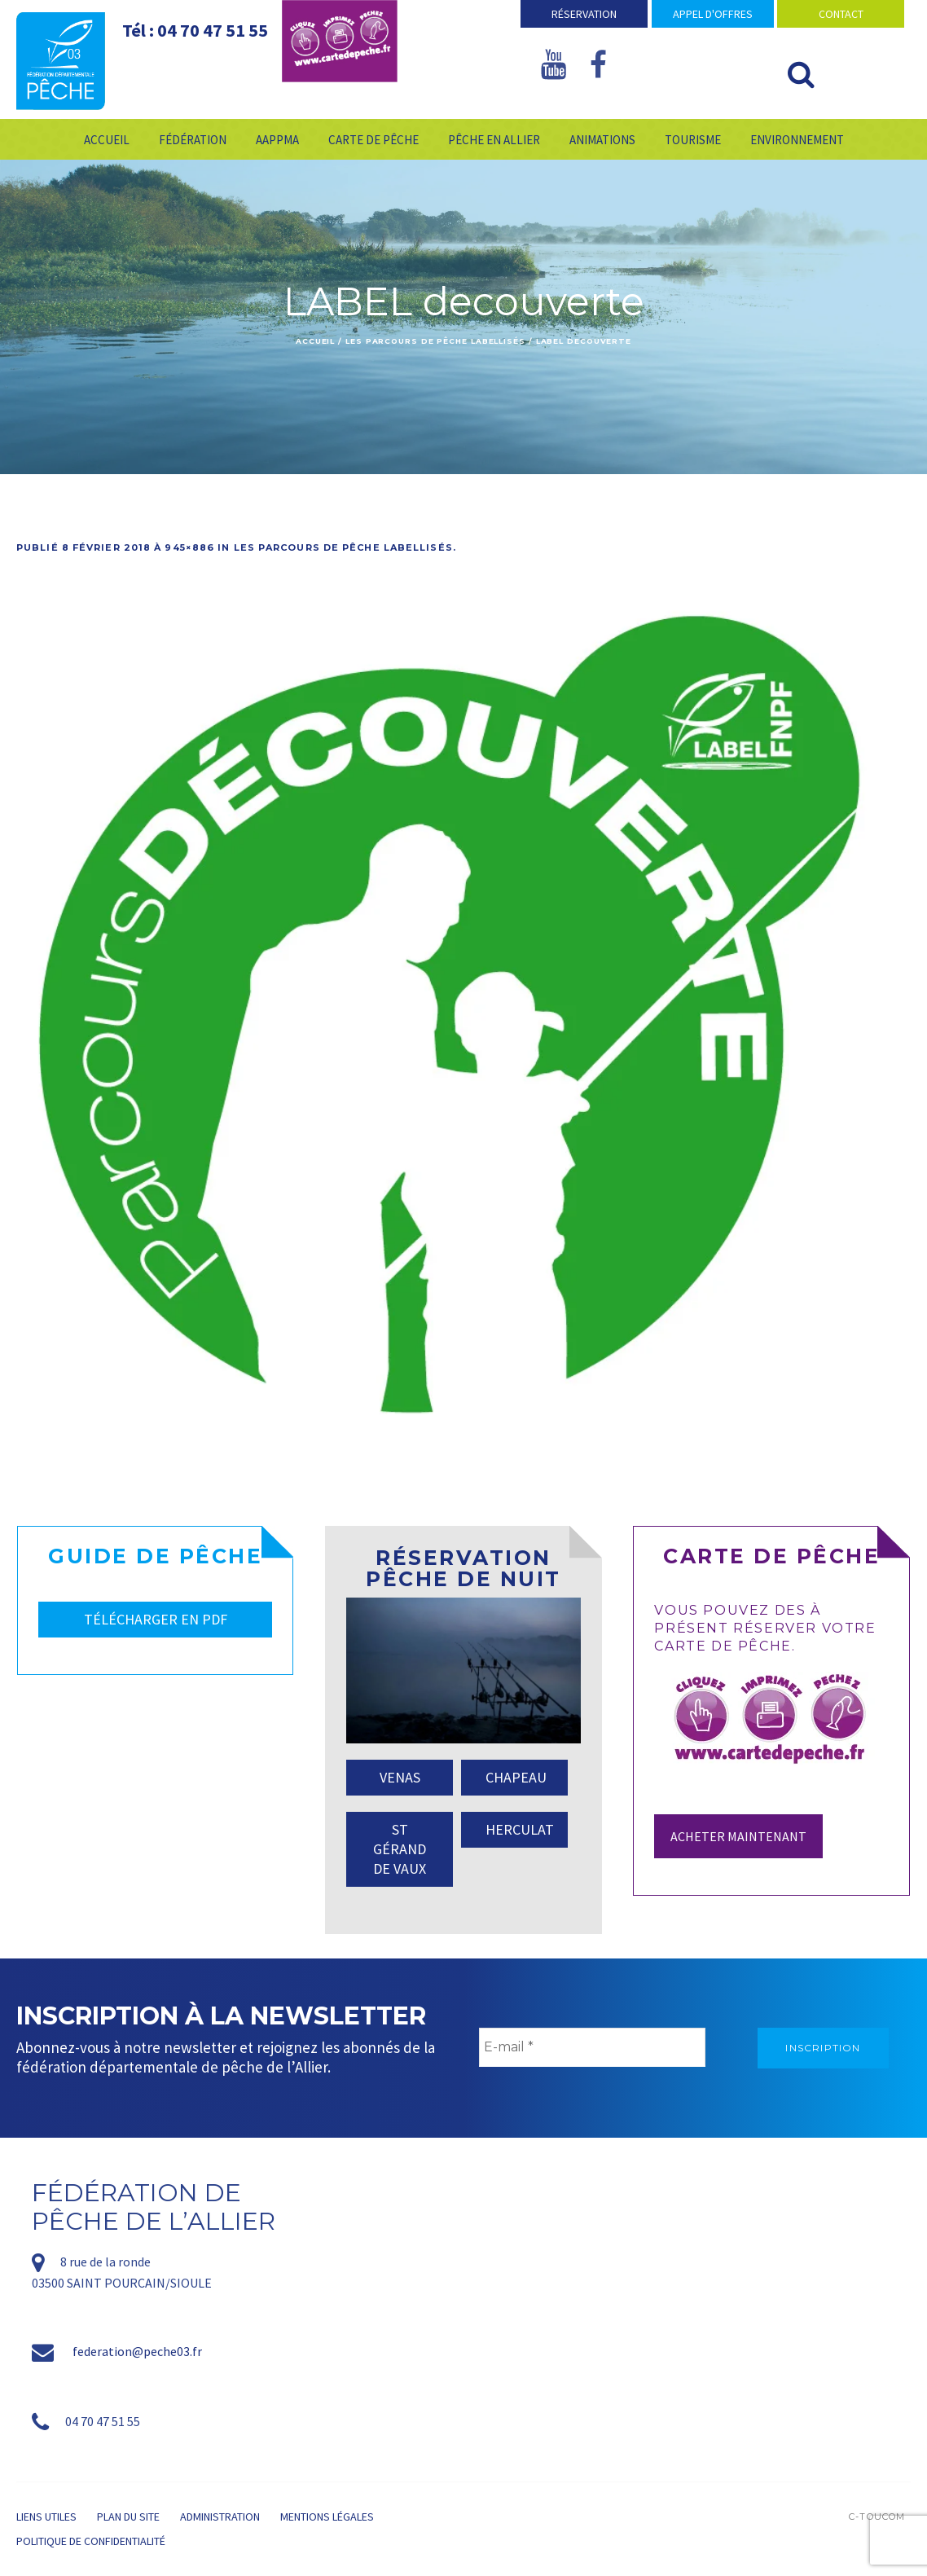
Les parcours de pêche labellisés (435, 340)
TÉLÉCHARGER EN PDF (155, 1619)
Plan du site (128, 2516)
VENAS (400, 1777)
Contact (841, 14)
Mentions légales (327, 2516)
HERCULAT (519, 1829)
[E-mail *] (592, 2047)
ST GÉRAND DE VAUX (399, 1849)
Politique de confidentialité (90, 2541)
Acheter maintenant (738, 1836)
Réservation (584, 14)
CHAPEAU (516, 1777)
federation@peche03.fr (137, 2351)
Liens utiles (46, 2516)
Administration (220, 2516)
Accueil (315, 340)
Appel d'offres (713, 14)
